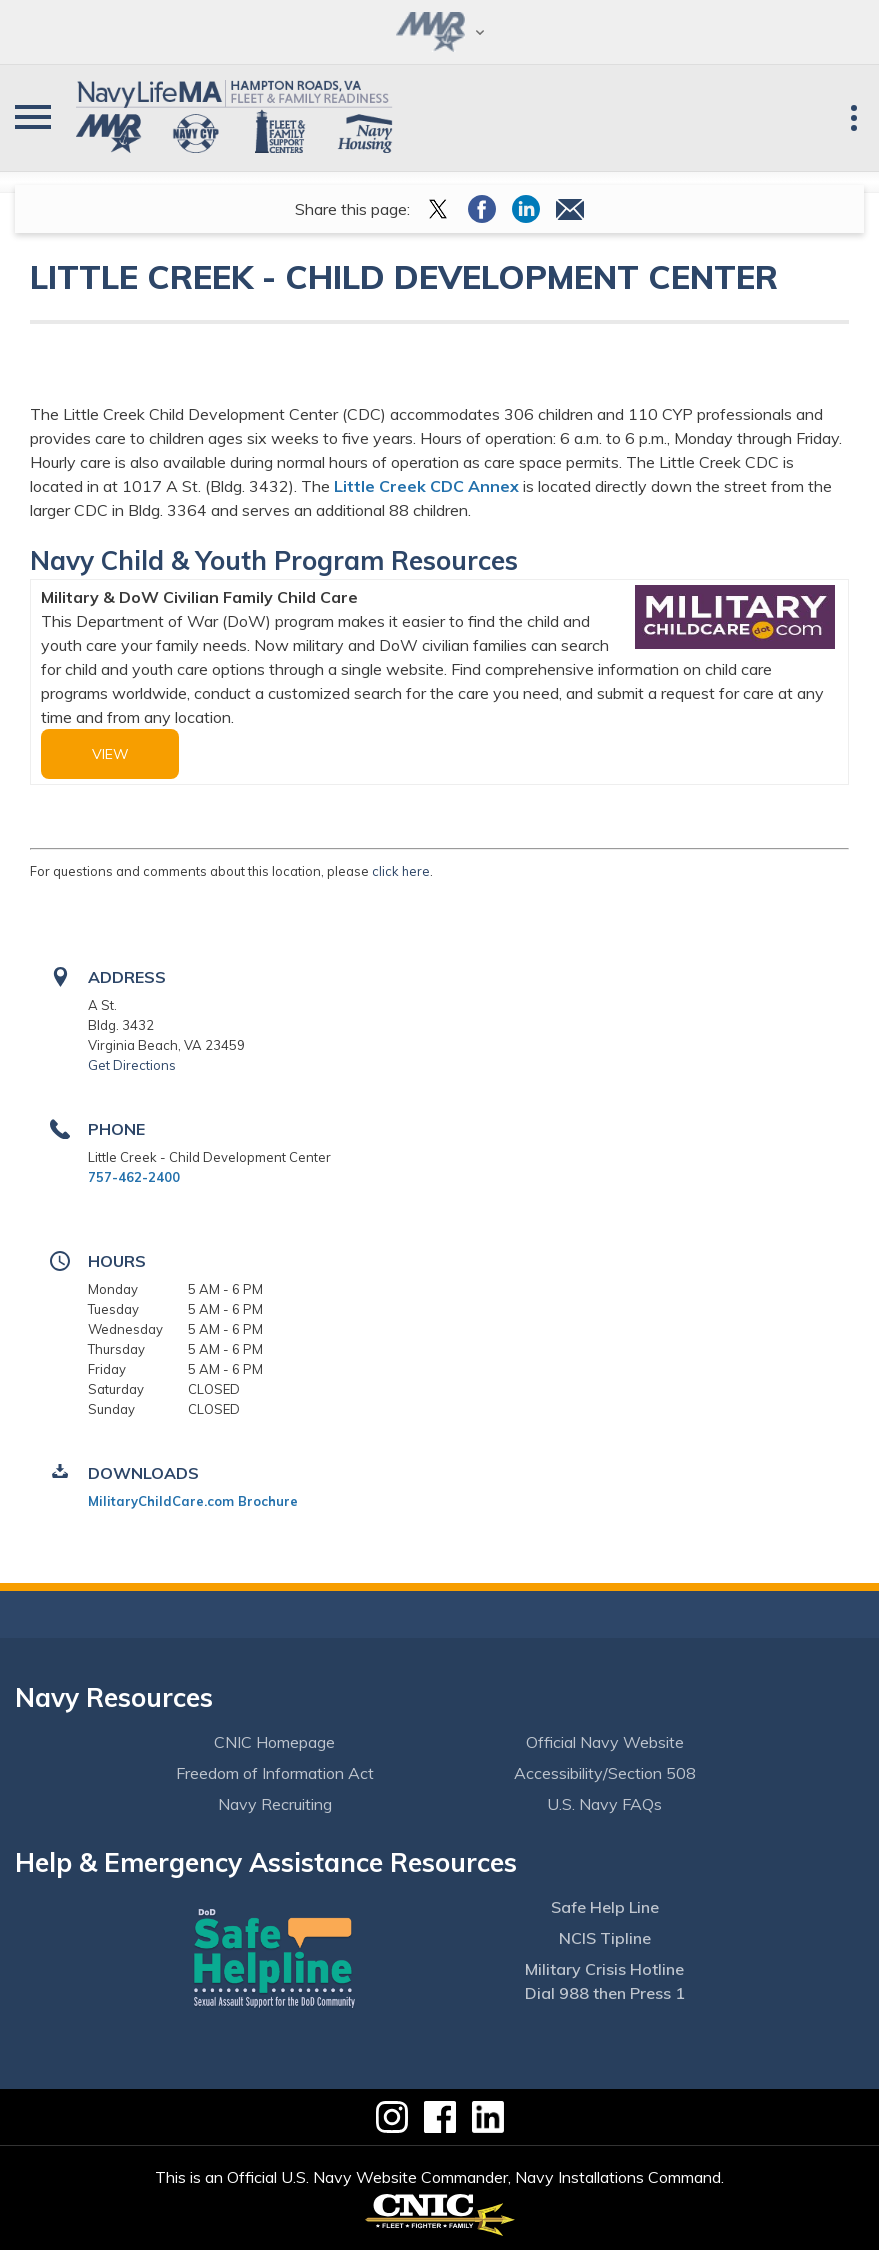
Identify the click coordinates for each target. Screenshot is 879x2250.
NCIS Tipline (605, 1938)
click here (401, 871)
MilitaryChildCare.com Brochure (193, 1501)
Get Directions (132, 1065)
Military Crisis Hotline (604, 1969)
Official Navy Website (605, 1742)
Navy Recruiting (275, 1804)
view (110, 754)
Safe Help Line (605, 1907)
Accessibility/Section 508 (605, 1773)
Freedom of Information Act (275, 1773)
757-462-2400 (134, 1177)
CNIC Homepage (274, 1742)
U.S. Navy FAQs (604, 1804)
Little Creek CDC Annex (426, 486)
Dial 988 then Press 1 (605, 1993)
